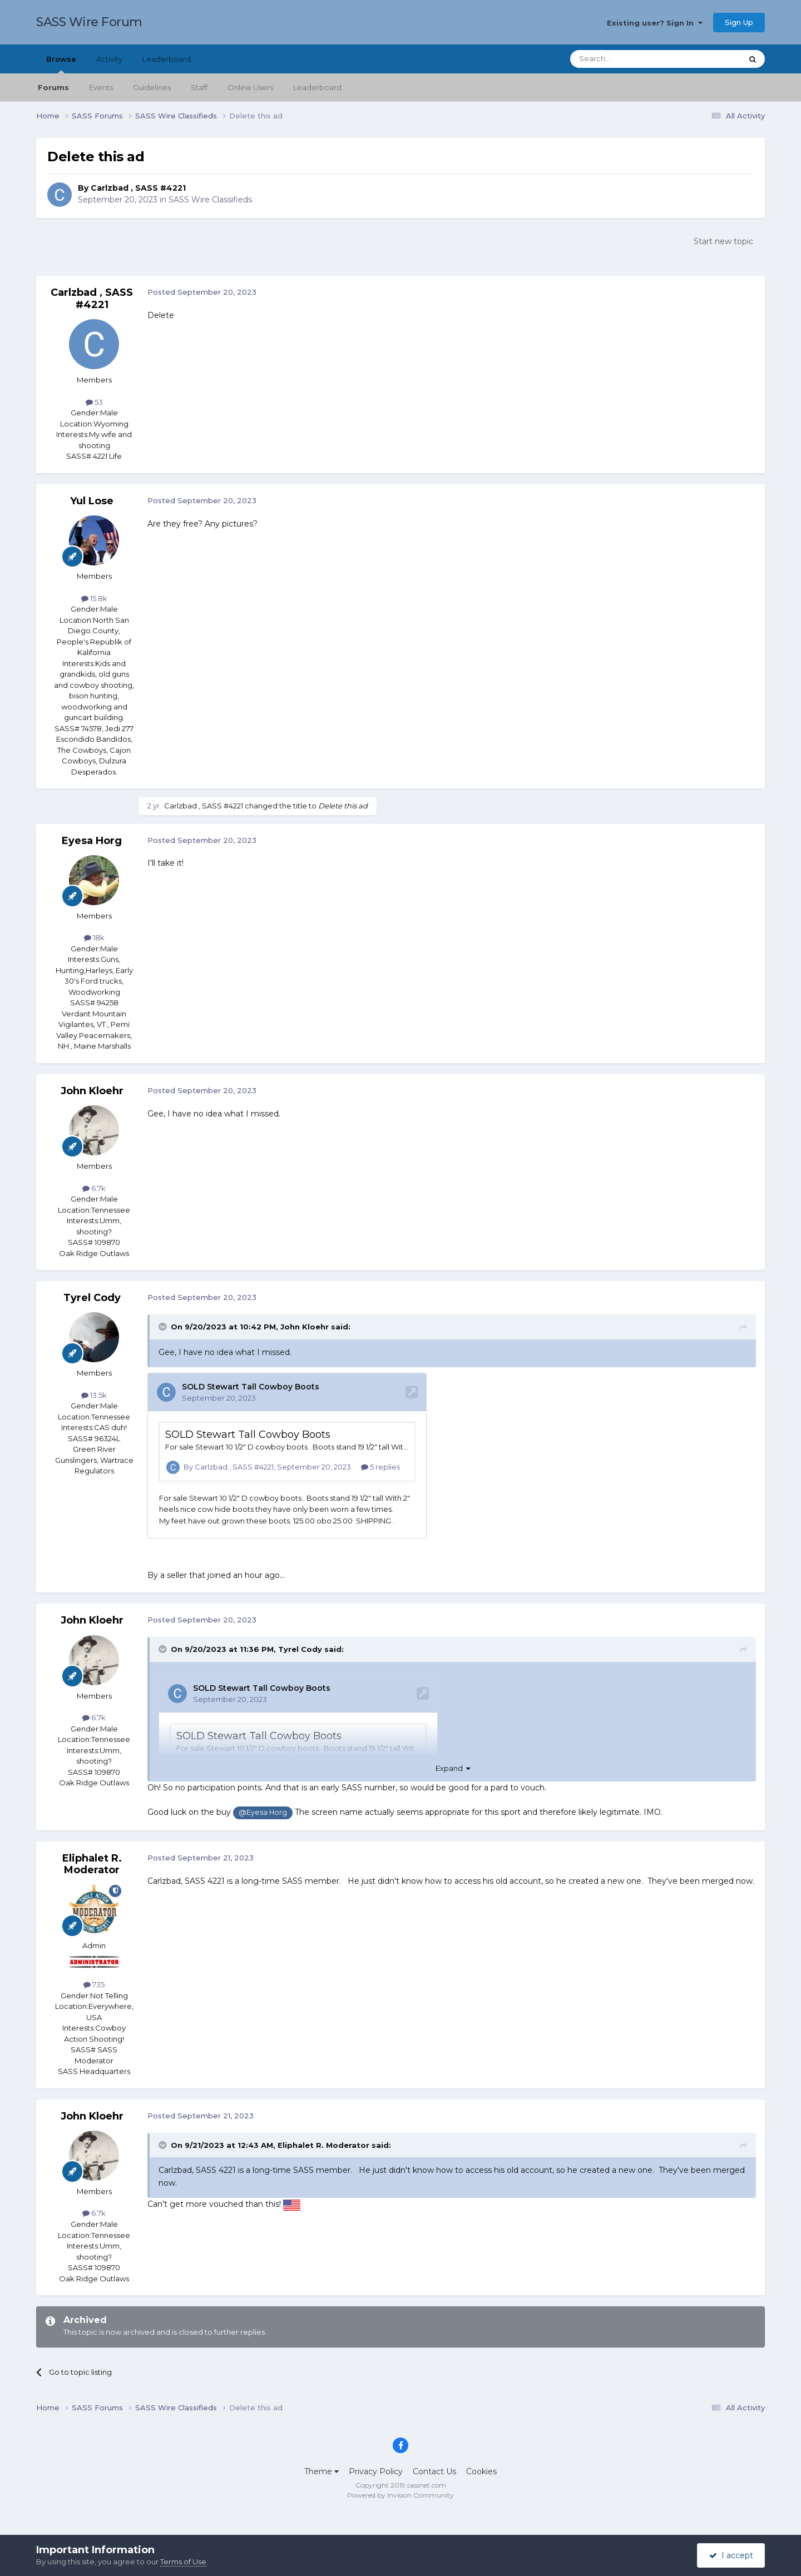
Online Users (250, 87)
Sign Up (739, 22)
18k (94, 937)
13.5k (94, 1395)
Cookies (481, 2471)
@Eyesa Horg (263, 1812)
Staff (199, 87)
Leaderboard (317, 87)
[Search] (629, 59)
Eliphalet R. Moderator (92, 1864)
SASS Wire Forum (89, 21)
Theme (321, 2471)
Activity (109, 58)
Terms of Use (183, 2561)
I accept (731, 2555)
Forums (53, 87)
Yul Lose (91, 501)
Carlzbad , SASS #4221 (138, 188)
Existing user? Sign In (655, 22)
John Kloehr (92, 1091)
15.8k (94, 598)
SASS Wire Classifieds (210, 200)
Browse (61, 63)
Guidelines (152, 87)
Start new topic (723, 241)
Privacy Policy (376, 2471)
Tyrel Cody (92, 1298)
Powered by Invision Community (400, 2495)
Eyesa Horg (92, 841)
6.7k (94, 1188)
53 (94, 402)
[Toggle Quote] (164, 1326)
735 (94, 1984)
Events (101, 87)
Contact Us (434, 2471)
